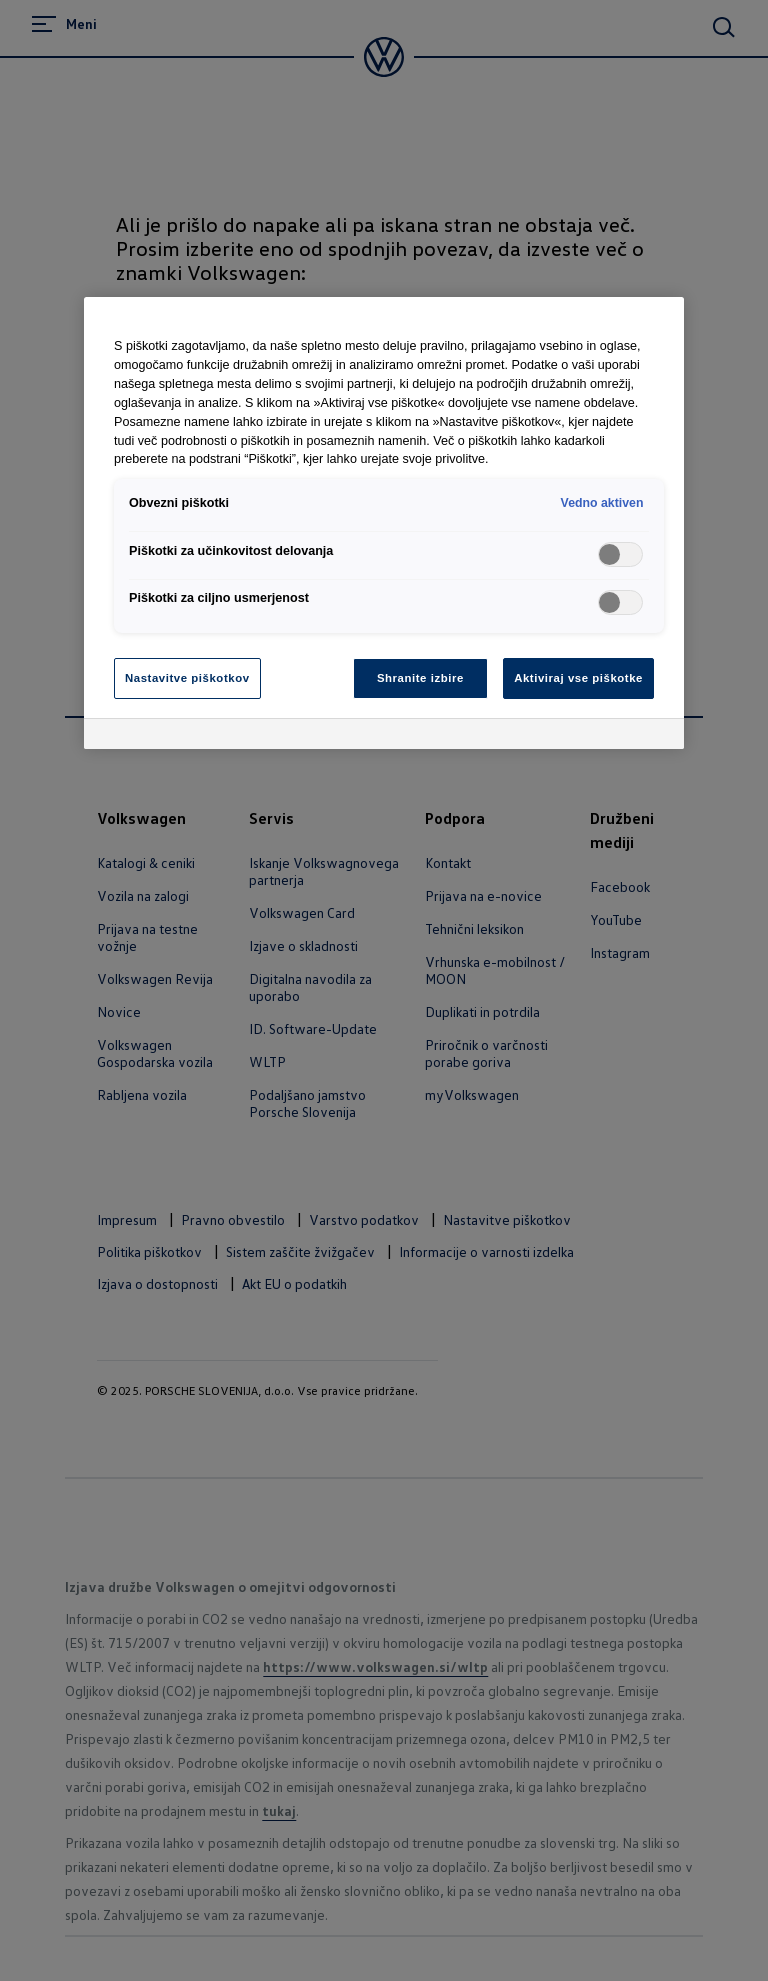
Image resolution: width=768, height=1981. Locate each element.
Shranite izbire (420, 678)
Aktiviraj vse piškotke (578, 678)
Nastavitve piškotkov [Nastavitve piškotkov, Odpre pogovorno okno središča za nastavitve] (187, 678)
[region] (384, 523)
